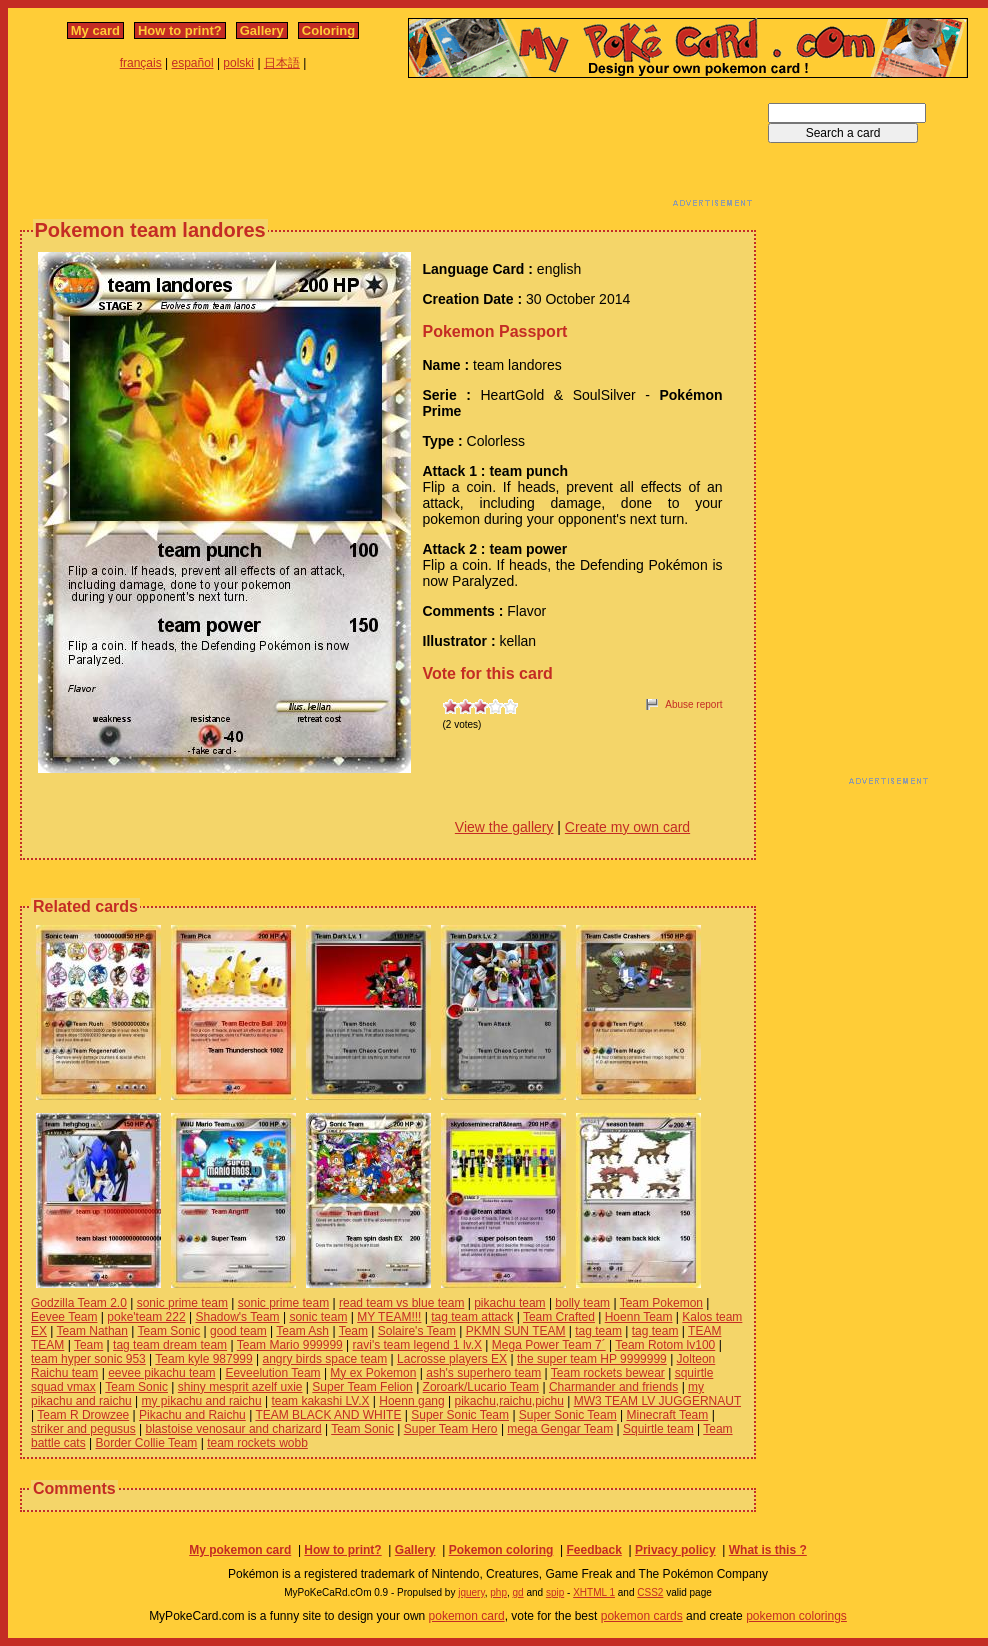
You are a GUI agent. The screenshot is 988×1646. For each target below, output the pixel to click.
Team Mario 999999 (290, 1345)
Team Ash (302, 1331)
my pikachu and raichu (202, 1401)
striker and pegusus (83, 1429)
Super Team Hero (451, 1429)
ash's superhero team (483, 1373)
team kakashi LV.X (320, 1401)
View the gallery (504, 827)
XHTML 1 (594, 1592)
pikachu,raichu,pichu (508, 1401)
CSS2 (650, 1592)
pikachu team (509, 1303)
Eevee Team (64, 1317)
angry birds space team (325, 1359)
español (193, 63)
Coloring (328, 30)
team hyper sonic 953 (88, 1359)
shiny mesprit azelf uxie (240, 1387)
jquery (471, 1592)
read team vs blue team (401, 1303)
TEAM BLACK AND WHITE (328, 1415)
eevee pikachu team (161, 1373)
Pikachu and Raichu (192, 1415)
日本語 (282, 63)
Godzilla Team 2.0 (79, 1303)
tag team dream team (170, 1345)
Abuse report (693, 704)
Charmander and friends (613, 1387)
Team (353, 1331)
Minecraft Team (667, 1415)
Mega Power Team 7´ (549, 1345)
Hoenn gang (411, 1401)
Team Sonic (169, 1331)
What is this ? (768, 1550)
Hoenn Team (639, 1317)
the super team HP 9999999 (592, 1359)
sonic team (318, 1317)
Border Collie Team (147, 1443)
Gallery (262, 30)
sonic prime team (182, 1303)
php (498, 1592)
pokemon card (467, 1616)
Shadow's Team (237, 1317)
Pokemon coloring (501, 1550)
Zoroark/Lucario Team (481, 1387)
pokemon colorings (796, 1616)
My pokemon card (240, 1550)
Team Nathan (92, 1331)
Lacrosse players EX (452, 1359)
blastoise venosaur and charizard (234, 1429)
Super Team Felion (362, 1387)
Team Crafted (559, 1317)
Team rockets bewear (608, 1373)
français (141, 63)
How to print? (180, 30)
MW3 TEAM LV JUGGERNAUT (657, 1401)
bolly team (582, 1303)
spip (555, 1592)
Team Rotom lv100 (665, 1345)
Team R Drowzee (83, 1415)
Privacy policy (675, 1550)
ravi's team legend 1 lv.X (417, 1345)
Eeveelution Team (272, 1373)
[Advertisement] (388, 148)
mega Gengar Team (560, 1429)
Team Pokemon (661, 1303)
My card (95, 30)
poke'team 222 (146, 1317)
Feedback (593, 1550)
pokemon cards (642, 1616)
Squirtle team (658, 1429)
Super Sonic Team (460, 1415)
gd (518, 1592)
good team (238, 1331)
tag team (598, 1331)
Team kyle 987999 (203, 1359)
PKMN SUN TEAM (516, 1331)
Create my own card (627, 827)
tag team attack (472, 1317)
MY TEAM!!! (389, 1317)
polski (238, 63)
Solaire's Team (417, 1331)
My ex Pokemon (373, 1373)
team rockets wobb (257, 1443)
